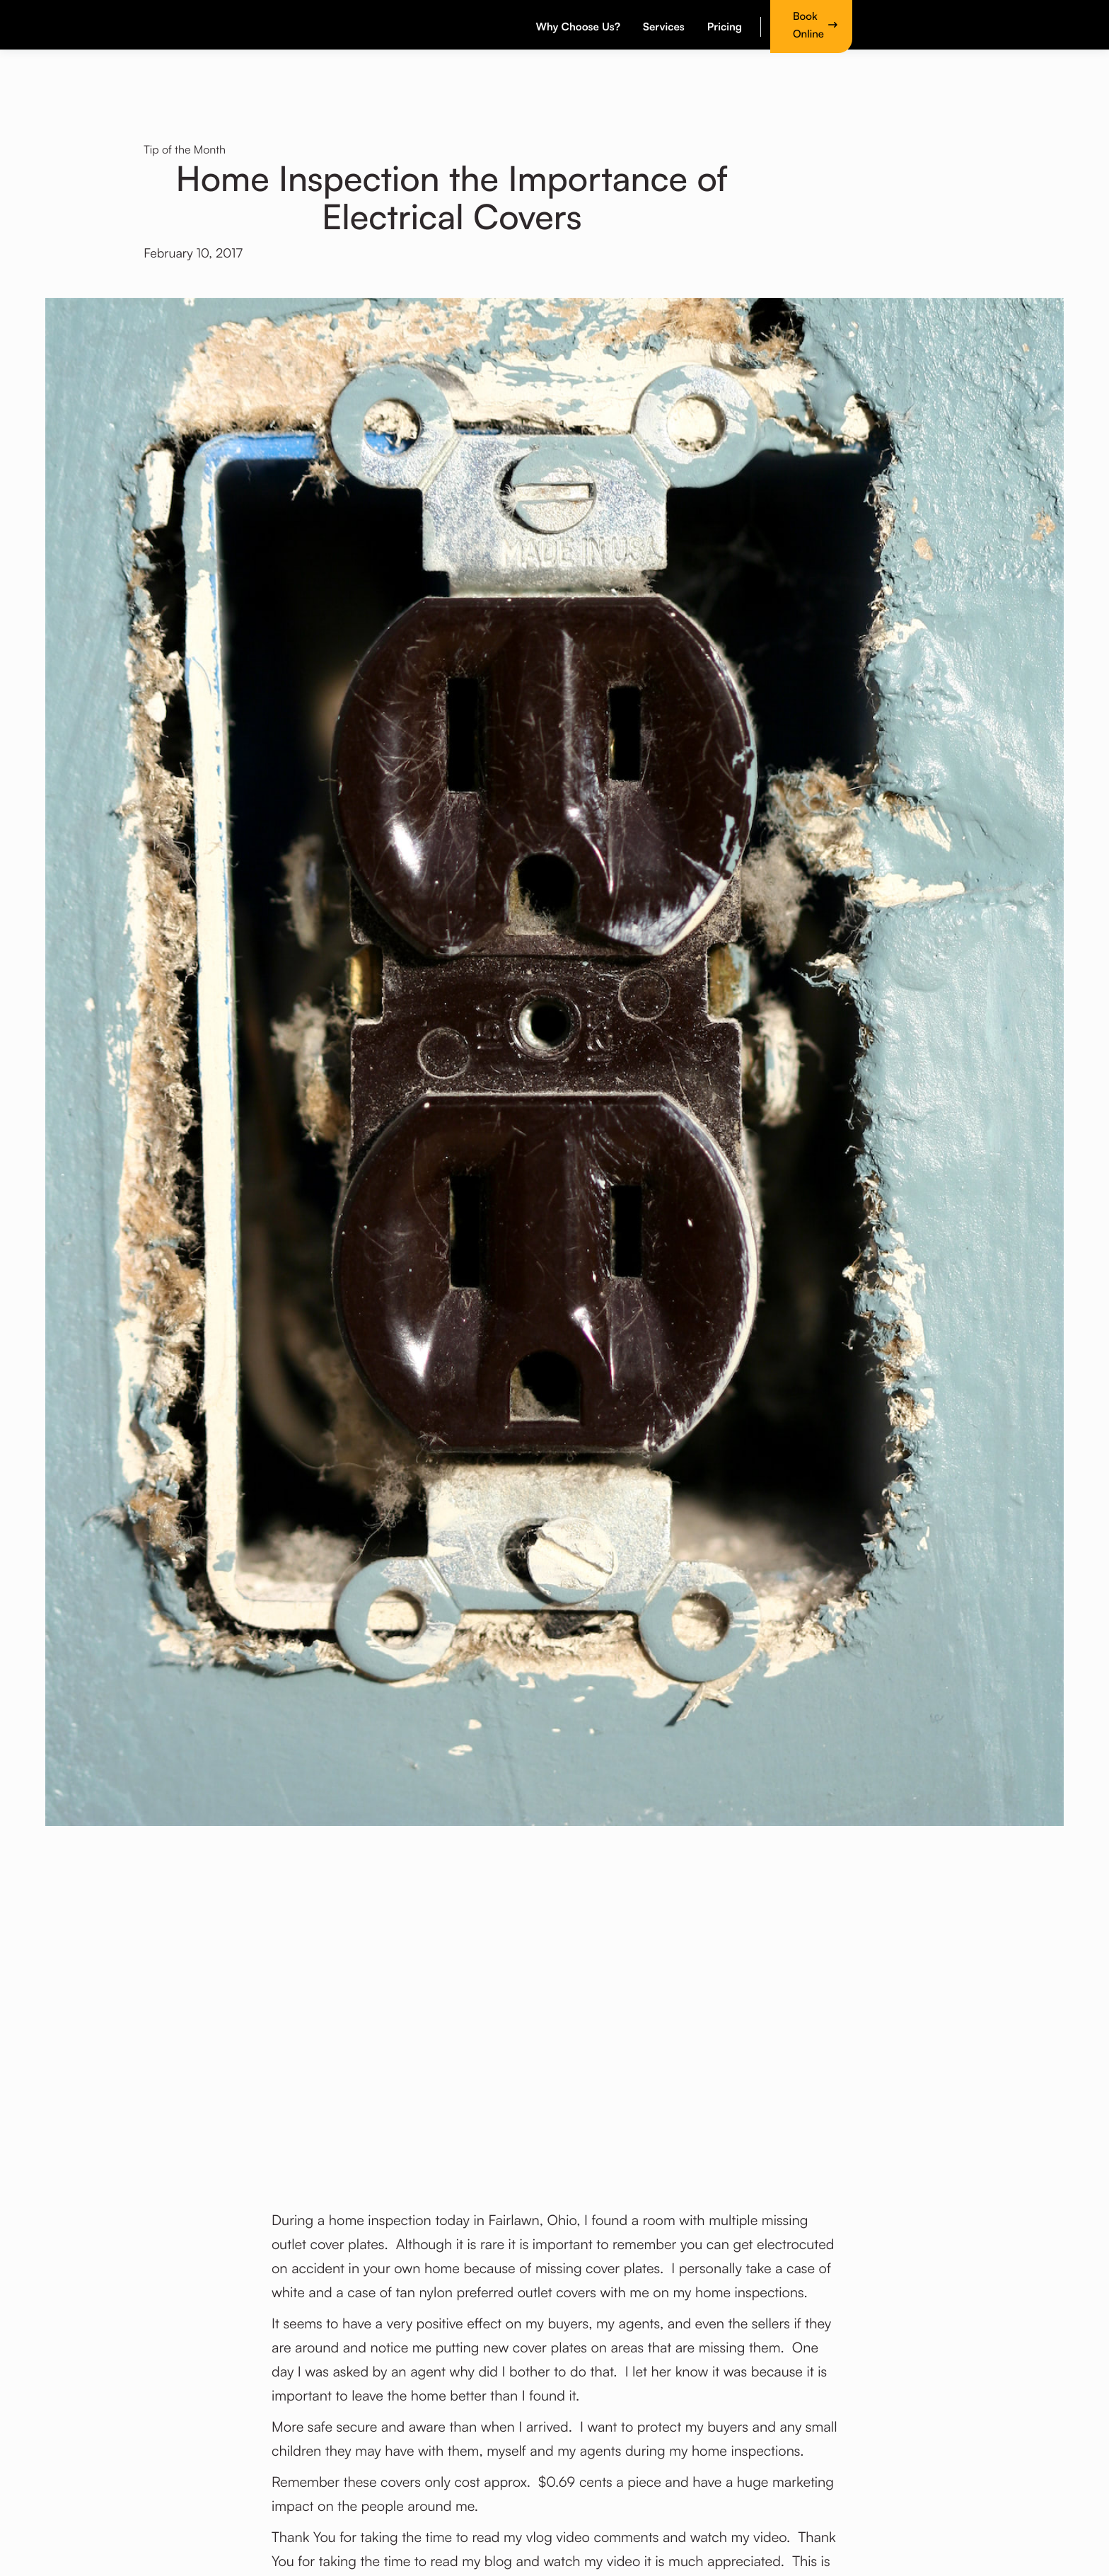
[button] (580, 24)
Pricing (724, 26)
